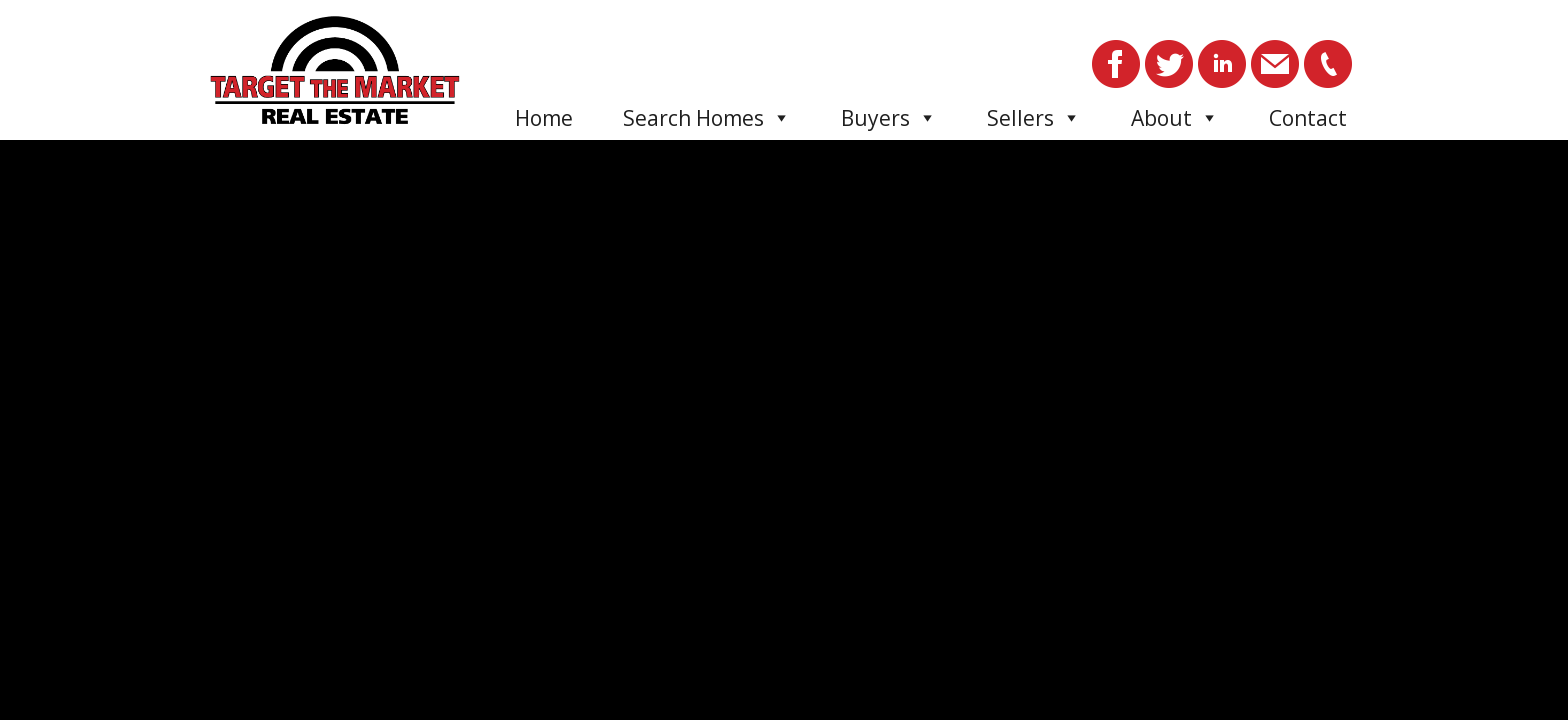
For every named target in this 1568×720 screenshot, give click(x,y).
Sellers (1034, 118)
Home (544, 118)
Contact (1308, 118)
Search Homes (707, 118)
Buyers (889, 118)
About (1175, 118)
